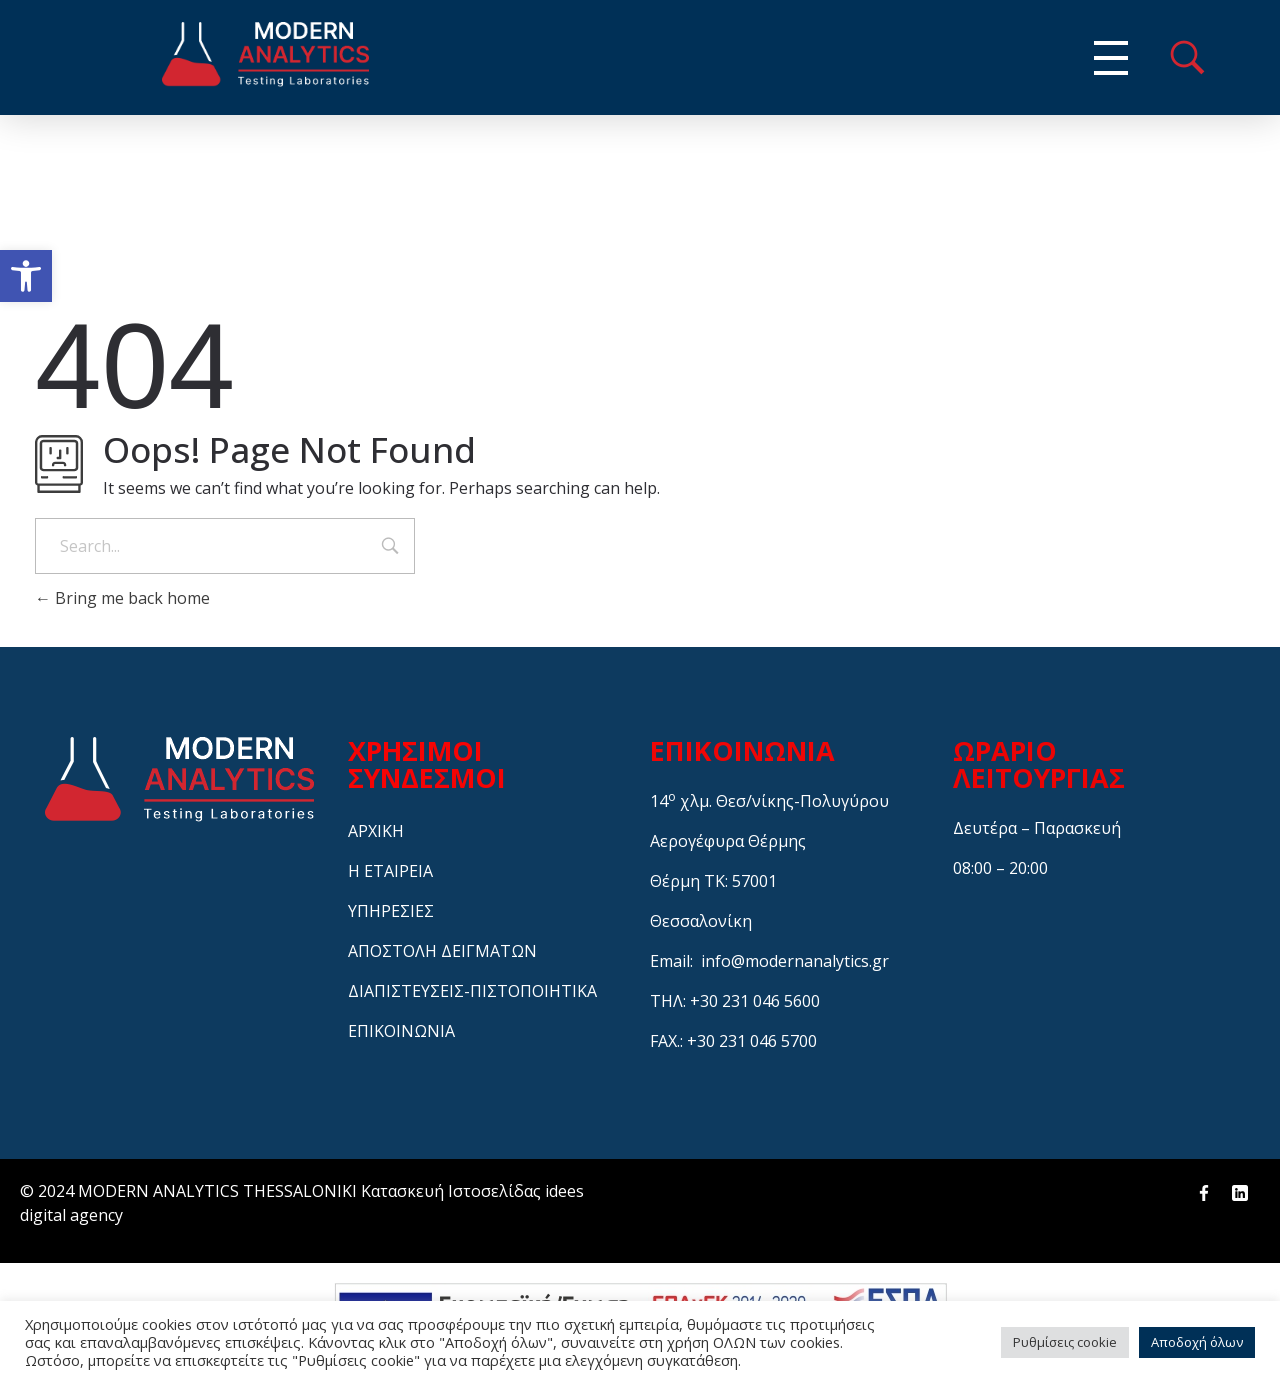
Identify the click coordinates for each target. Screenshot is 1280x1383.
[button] (26, 276)
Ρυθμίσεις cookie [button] (1065, 1342)
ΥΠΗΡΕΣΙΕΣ (391, 911)
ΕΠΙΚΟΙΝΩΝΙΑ (401, 1031)
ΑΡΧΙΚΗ (376, 831)
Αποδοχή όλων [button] (1197, 1342)
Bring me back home (122, 598)
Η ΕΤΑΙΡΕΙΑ (390, 871)
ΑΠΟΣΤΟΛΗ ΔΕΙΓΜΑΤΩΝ (442, 951)
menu (1187, 57)
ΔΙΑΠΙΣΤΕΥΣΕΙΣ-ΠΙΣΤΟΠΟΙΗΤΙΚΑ (472, 991)
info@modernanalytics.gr (795, 961)
